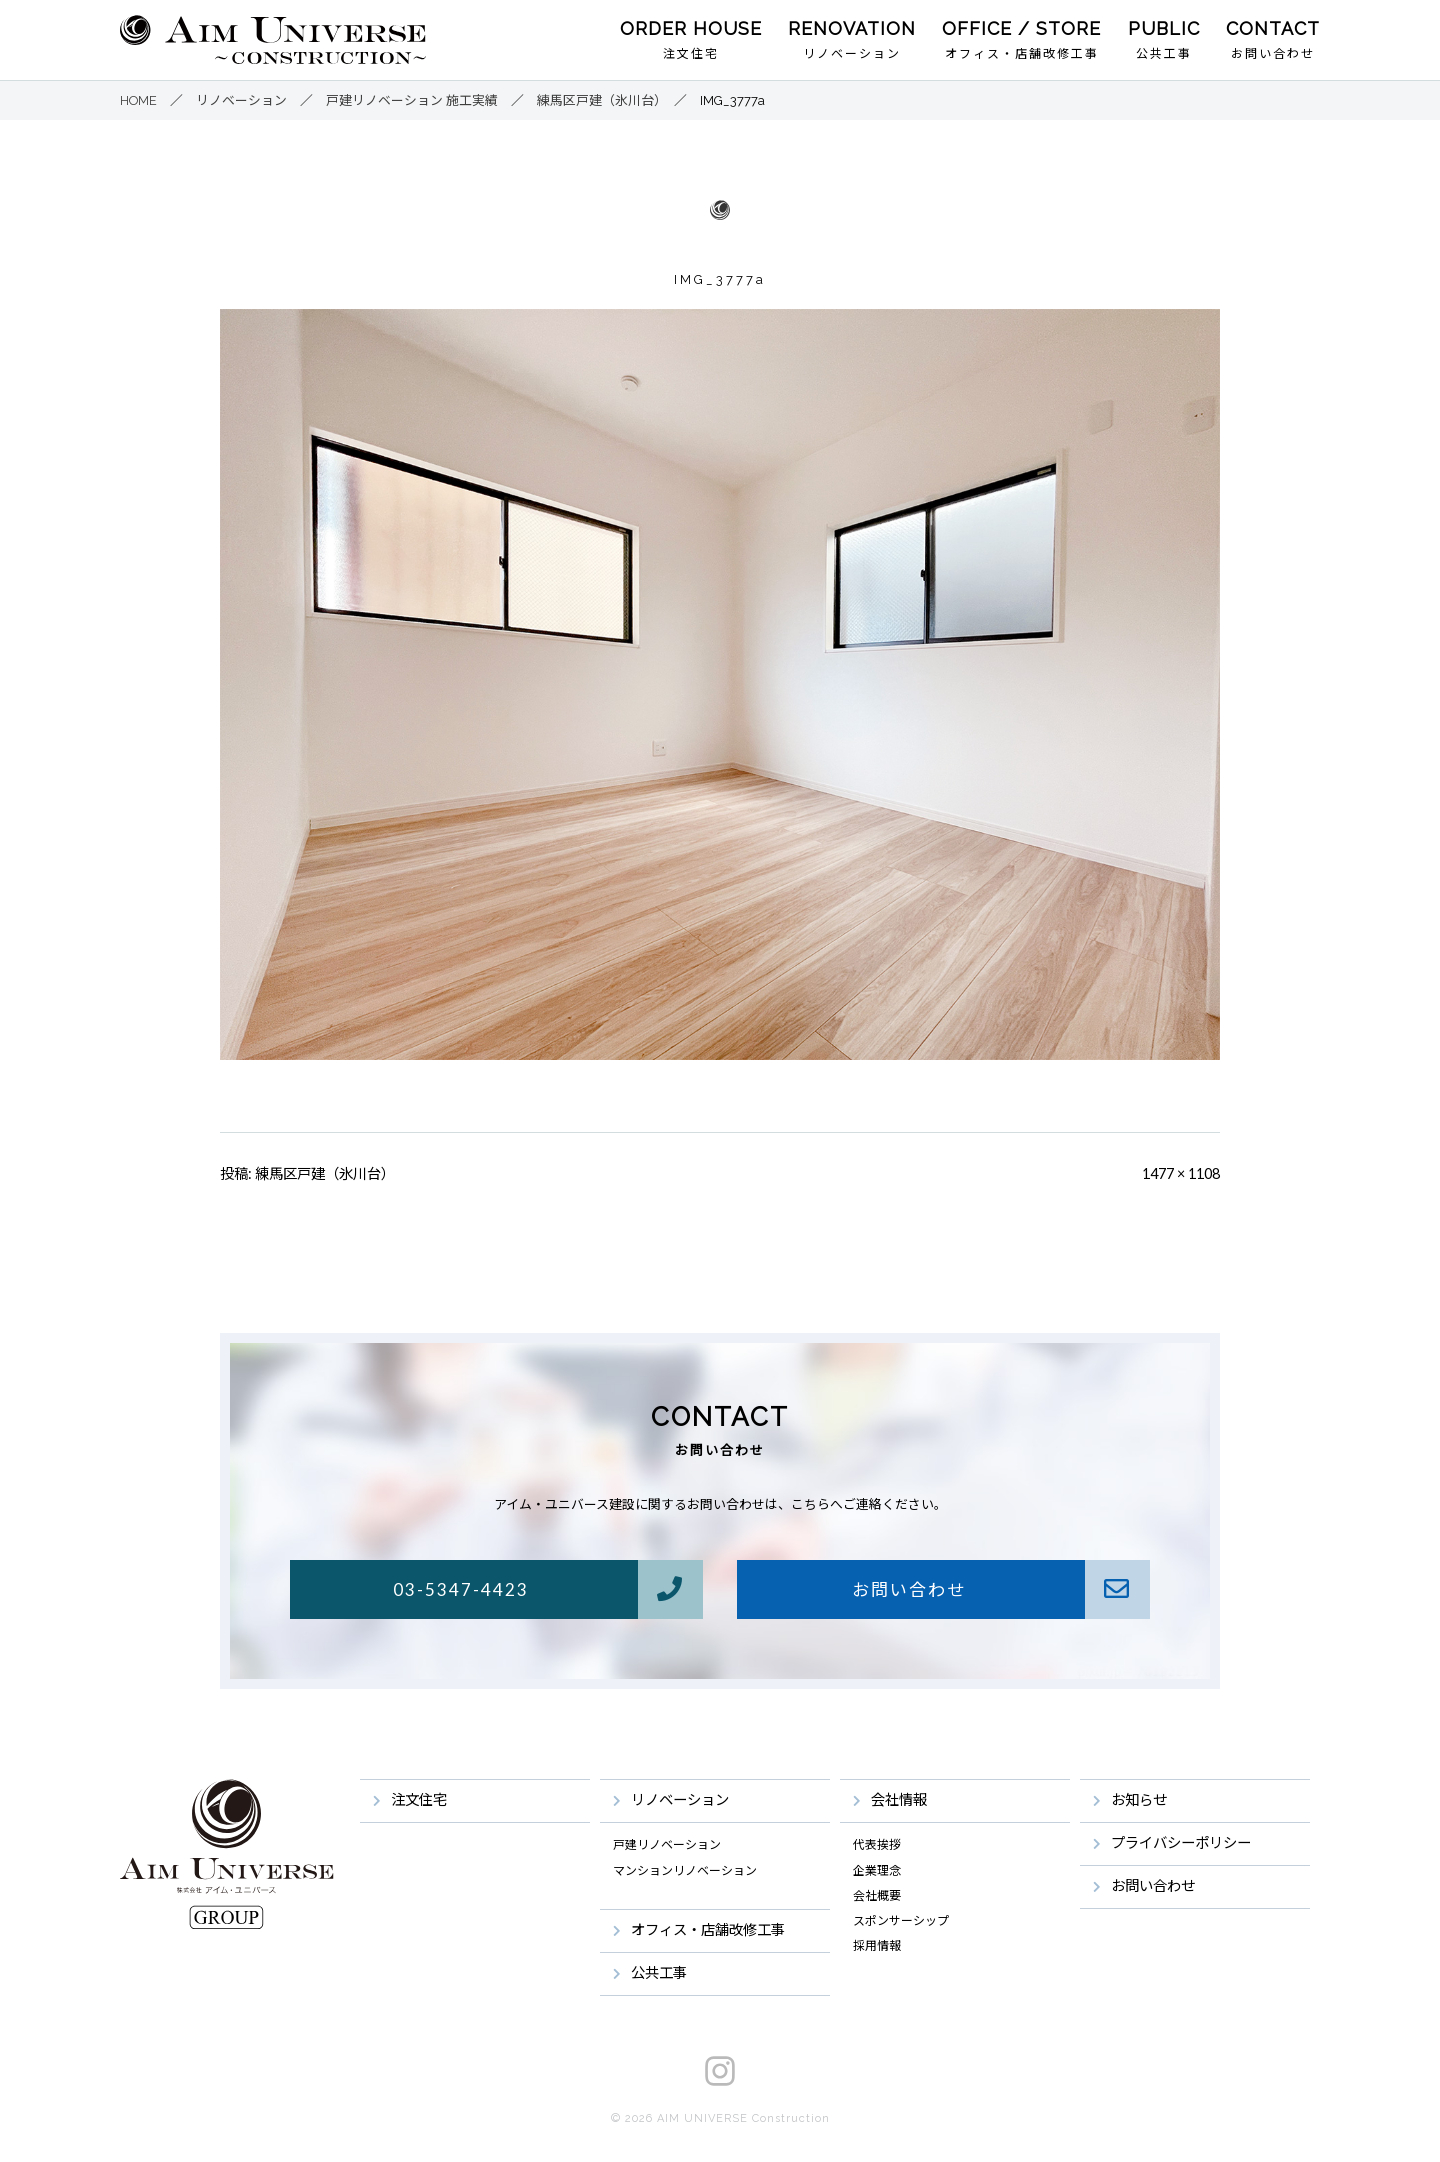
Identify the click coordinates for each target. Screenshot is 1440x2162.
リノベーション (852, 54)
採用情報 (877, 1946)
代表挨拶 (877, 1845)
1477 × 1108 (1181, 1173)
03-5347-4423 (547, 1589)
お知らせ (1139, 1799)
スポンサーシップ (901, 1921)
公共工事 (1164, 54)
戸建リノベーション (667, 1845)
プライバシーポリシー (1181, 1842)
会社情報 (899, 1799)
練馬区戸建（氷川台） (325, 1173)
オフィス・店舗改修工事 (1022, 54)
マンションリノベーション (685, 1871)
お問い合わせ (1273, 54)
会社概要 (877, 1896)
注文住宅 (691, 54)
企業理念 (877, 1871)
